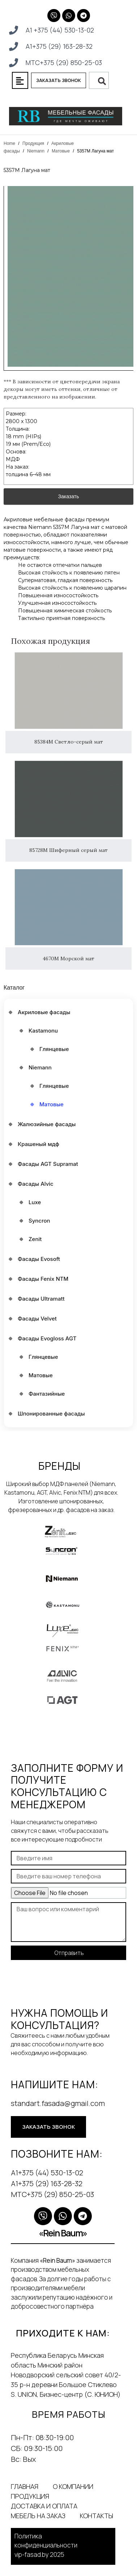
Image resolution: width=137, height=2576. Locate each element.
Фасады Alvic (35, 1183)
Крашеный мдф (38, 1144)
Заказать (68, 484)
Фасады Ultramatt (41, 1298)
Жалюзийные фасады (47, 1124)
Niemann (35, 151)
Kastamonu (43, 1030)
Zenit (35, 1239)
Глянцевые (54, 1049)
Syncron (39, 1220)
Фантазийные (47, 1393)
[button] (20, 80)
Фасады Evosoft (39, 1258)
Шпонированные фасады (51, 1413)
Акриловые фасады (44, 1012)
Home (9, 143)
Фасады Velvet (37, 1318)
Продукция (33, 143)
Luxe (35, 1202)
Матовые (61, 151)
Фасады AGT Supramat (48, 1163)
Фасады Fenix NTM (43, 1278)
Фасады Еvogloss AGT (47, 1338)
